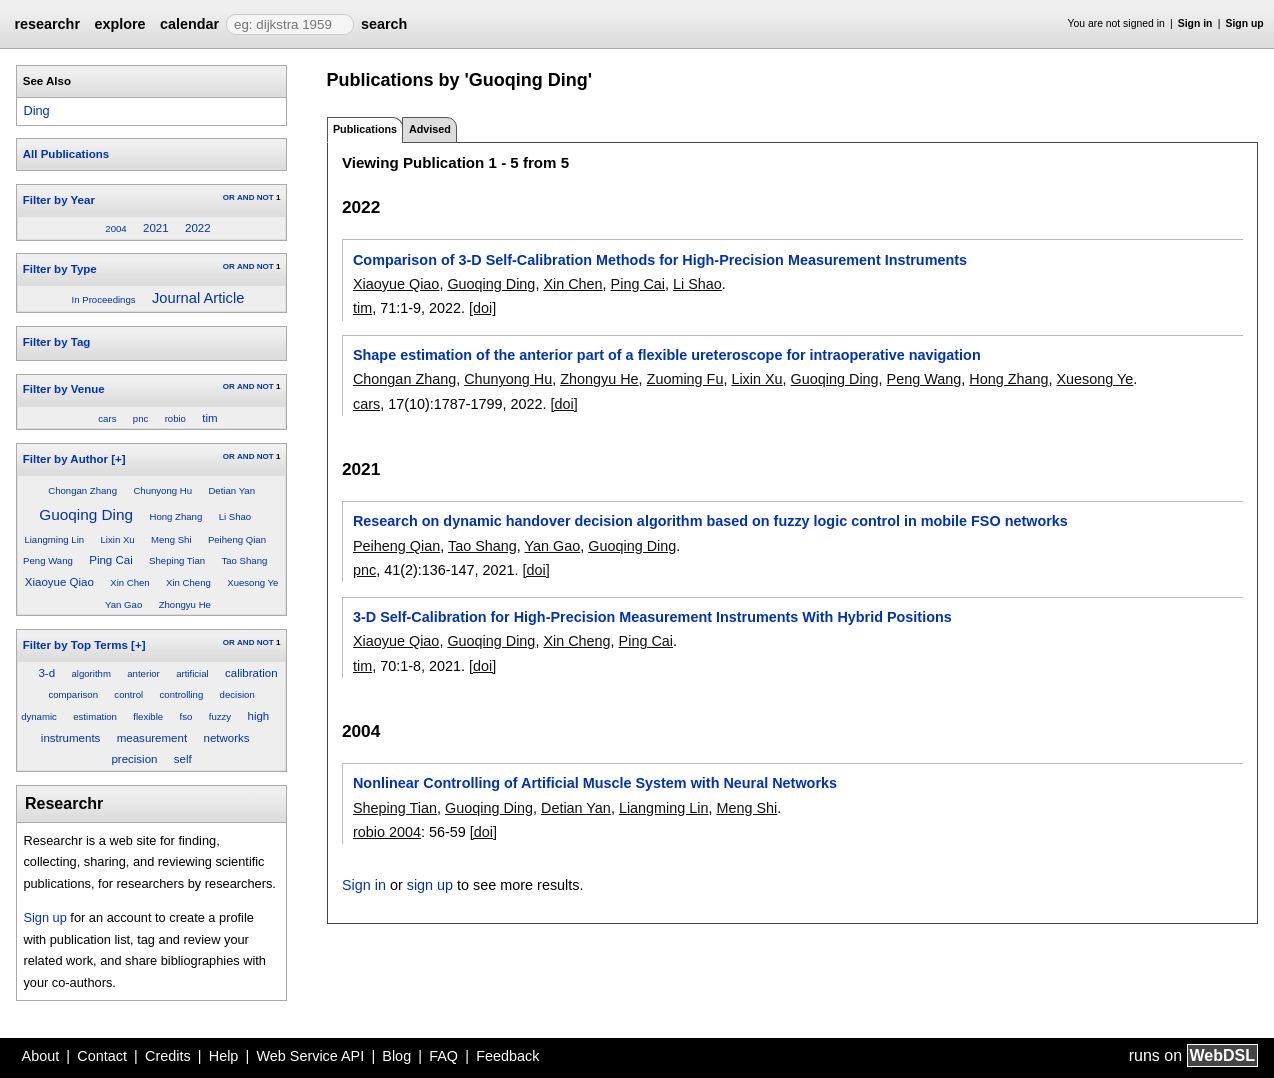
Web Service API (310, 1056)
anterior (143, 673)
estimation (95, 716)
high (258, 716)
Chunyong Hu (162, 490)
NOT (265, 197)
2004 (115, 228)
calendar (189, 24)
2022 (198, 228)
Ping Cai (111, 560)
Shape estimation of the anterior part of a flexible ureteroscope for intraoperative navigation (667, 355)
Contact (102, 1056)
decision (237, 694)
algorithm (90, 673)
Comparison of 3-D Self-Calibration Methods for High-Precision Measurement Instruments (660, 260)
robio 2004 (387, 832)
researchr (47, 24)
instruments (71, 738)
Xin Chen (129, 582)
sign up (430, 885)
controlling (182, 694)
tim (209, 418)
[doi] (482, 308)
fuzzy (220, 716)
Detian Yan (231, 490)
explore (119, 24)
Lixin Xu (117, 539)
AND (245, 197)
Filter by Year (59, 200)
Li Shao (235, 516)
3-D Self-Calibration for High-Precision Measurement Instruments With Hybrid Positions (652, 617)
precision (134, 759)
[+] (118, 459)
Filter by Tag (57, 342)
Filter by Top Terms (75, 645)
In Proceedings (104, 299)
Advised (430, 129)
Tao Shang (244, 560)
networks (226, 738)
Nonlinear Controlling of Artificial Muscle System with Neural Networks (595, 783)
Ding (36, 110)
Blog (396, 1056)
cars (107, 418)
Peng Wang (48, 560)
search (384, 24)
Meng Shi (171, 539)
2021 (156, 228)
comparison (73, 694)
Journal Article (198, 298)
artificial (192, 673)
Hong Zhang (175, 516)
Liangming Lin (54, 539)
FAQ (443, 1056)
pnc (140, 418)
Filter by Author (65, 459)
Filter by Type (60, 269)
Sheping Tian (177, 560)
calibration (251, 673)
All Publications (66, 154)
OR (229, 197)
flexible (148, 716)
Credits (168, 1056)
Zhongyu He (185, 604)
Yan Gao (123, 604)
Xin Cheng (188, 582)
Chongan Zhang (82, 490)
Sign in (1195, 23)
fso (186, 716)
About (41, 1056)
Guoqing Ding (86, 514)
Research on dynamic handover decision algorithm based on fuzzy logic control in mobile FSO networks (710, 521)
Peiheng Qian (237, 539)
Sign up (1245, 23)
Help (224, 1056)
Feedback (507, 1056)
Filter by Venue (64, 389)
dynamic (39, 716)
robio (175, 418)
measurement (152, 738)
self (183, 759)
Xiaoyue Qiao (59, 582)
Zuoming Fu (685, 379)
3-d (46, 673)
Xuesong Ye (252, 582)
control (128, 694)
